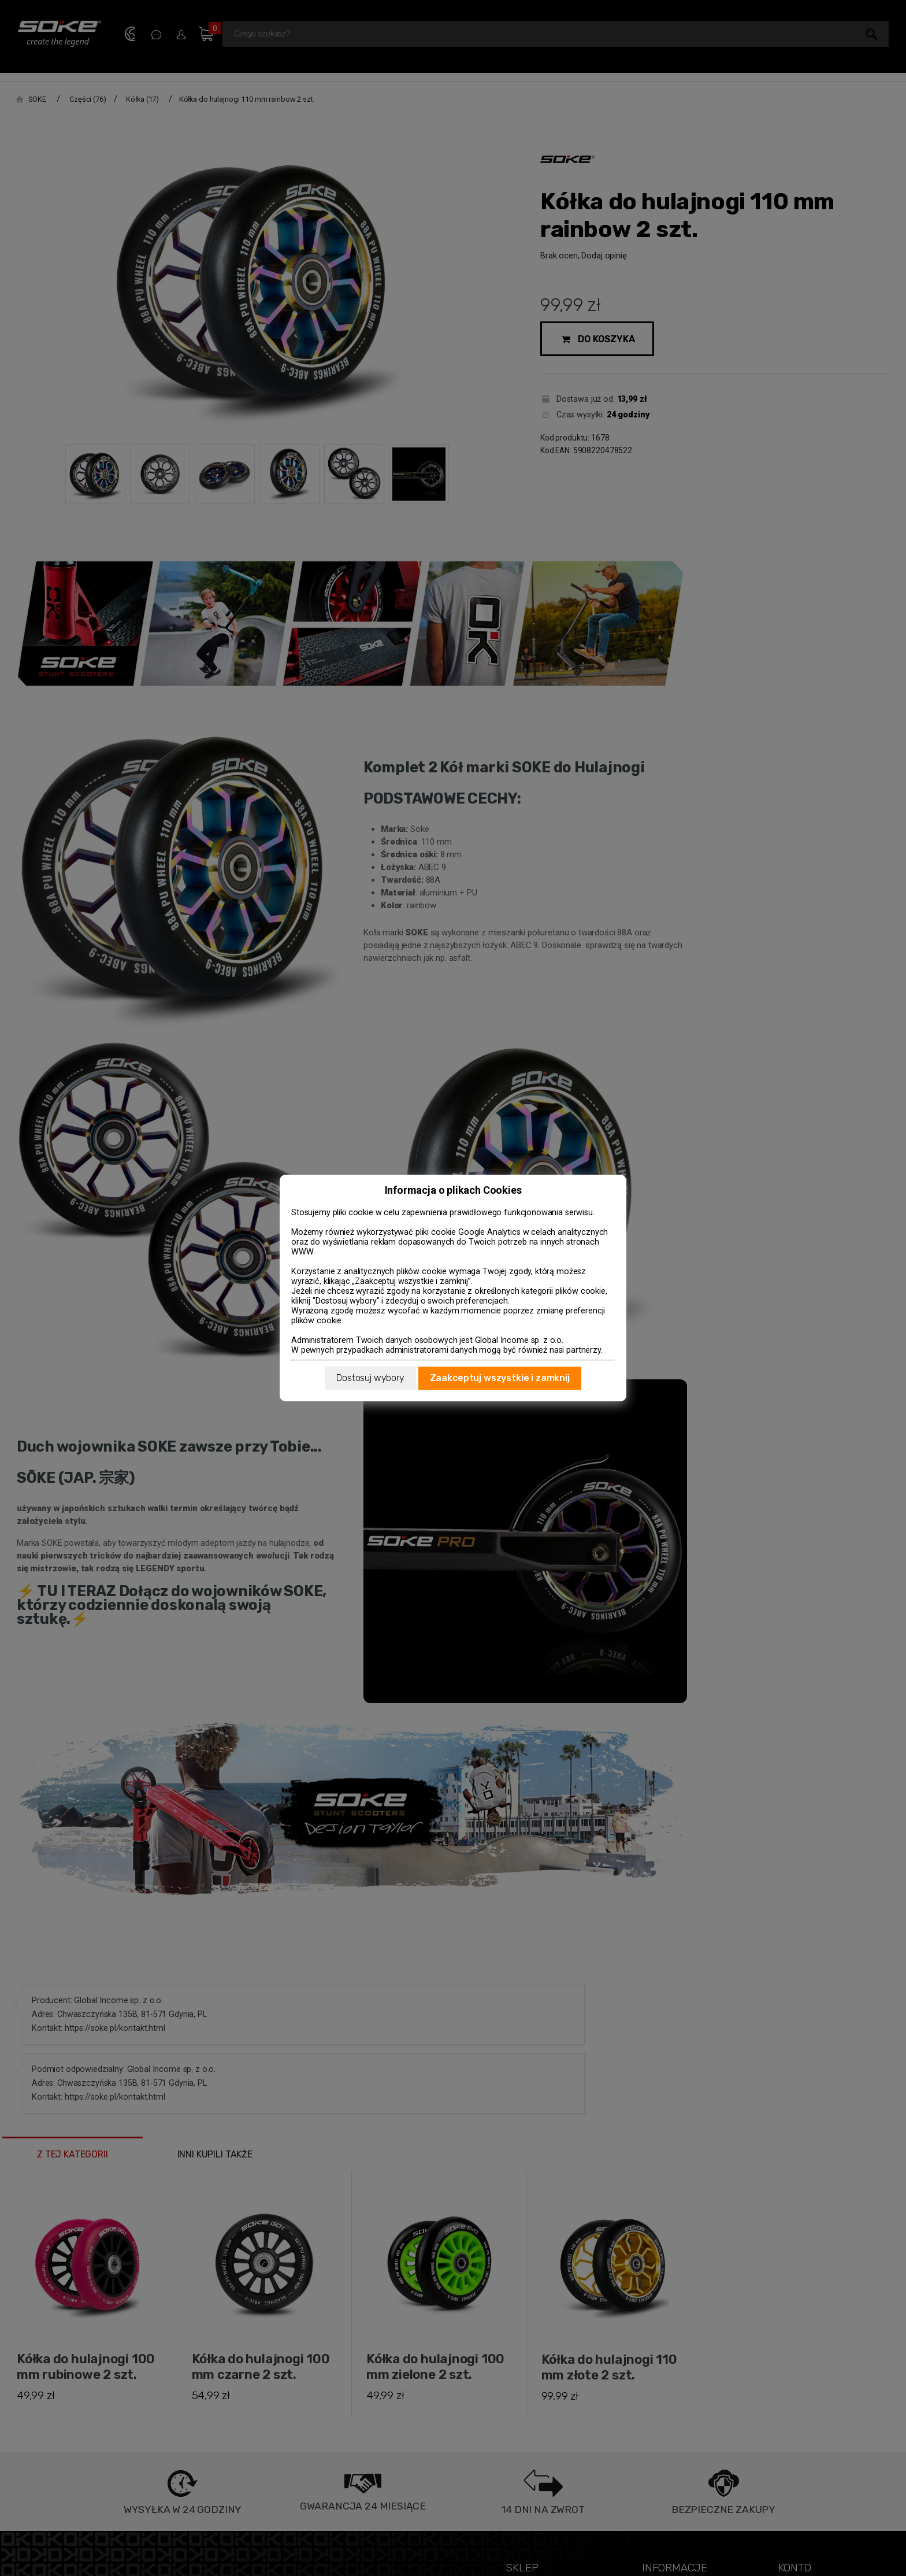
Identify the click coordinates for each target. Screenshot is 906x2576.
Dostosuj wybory (370, 1377)
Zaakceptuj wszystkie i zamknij (500, 1377)
